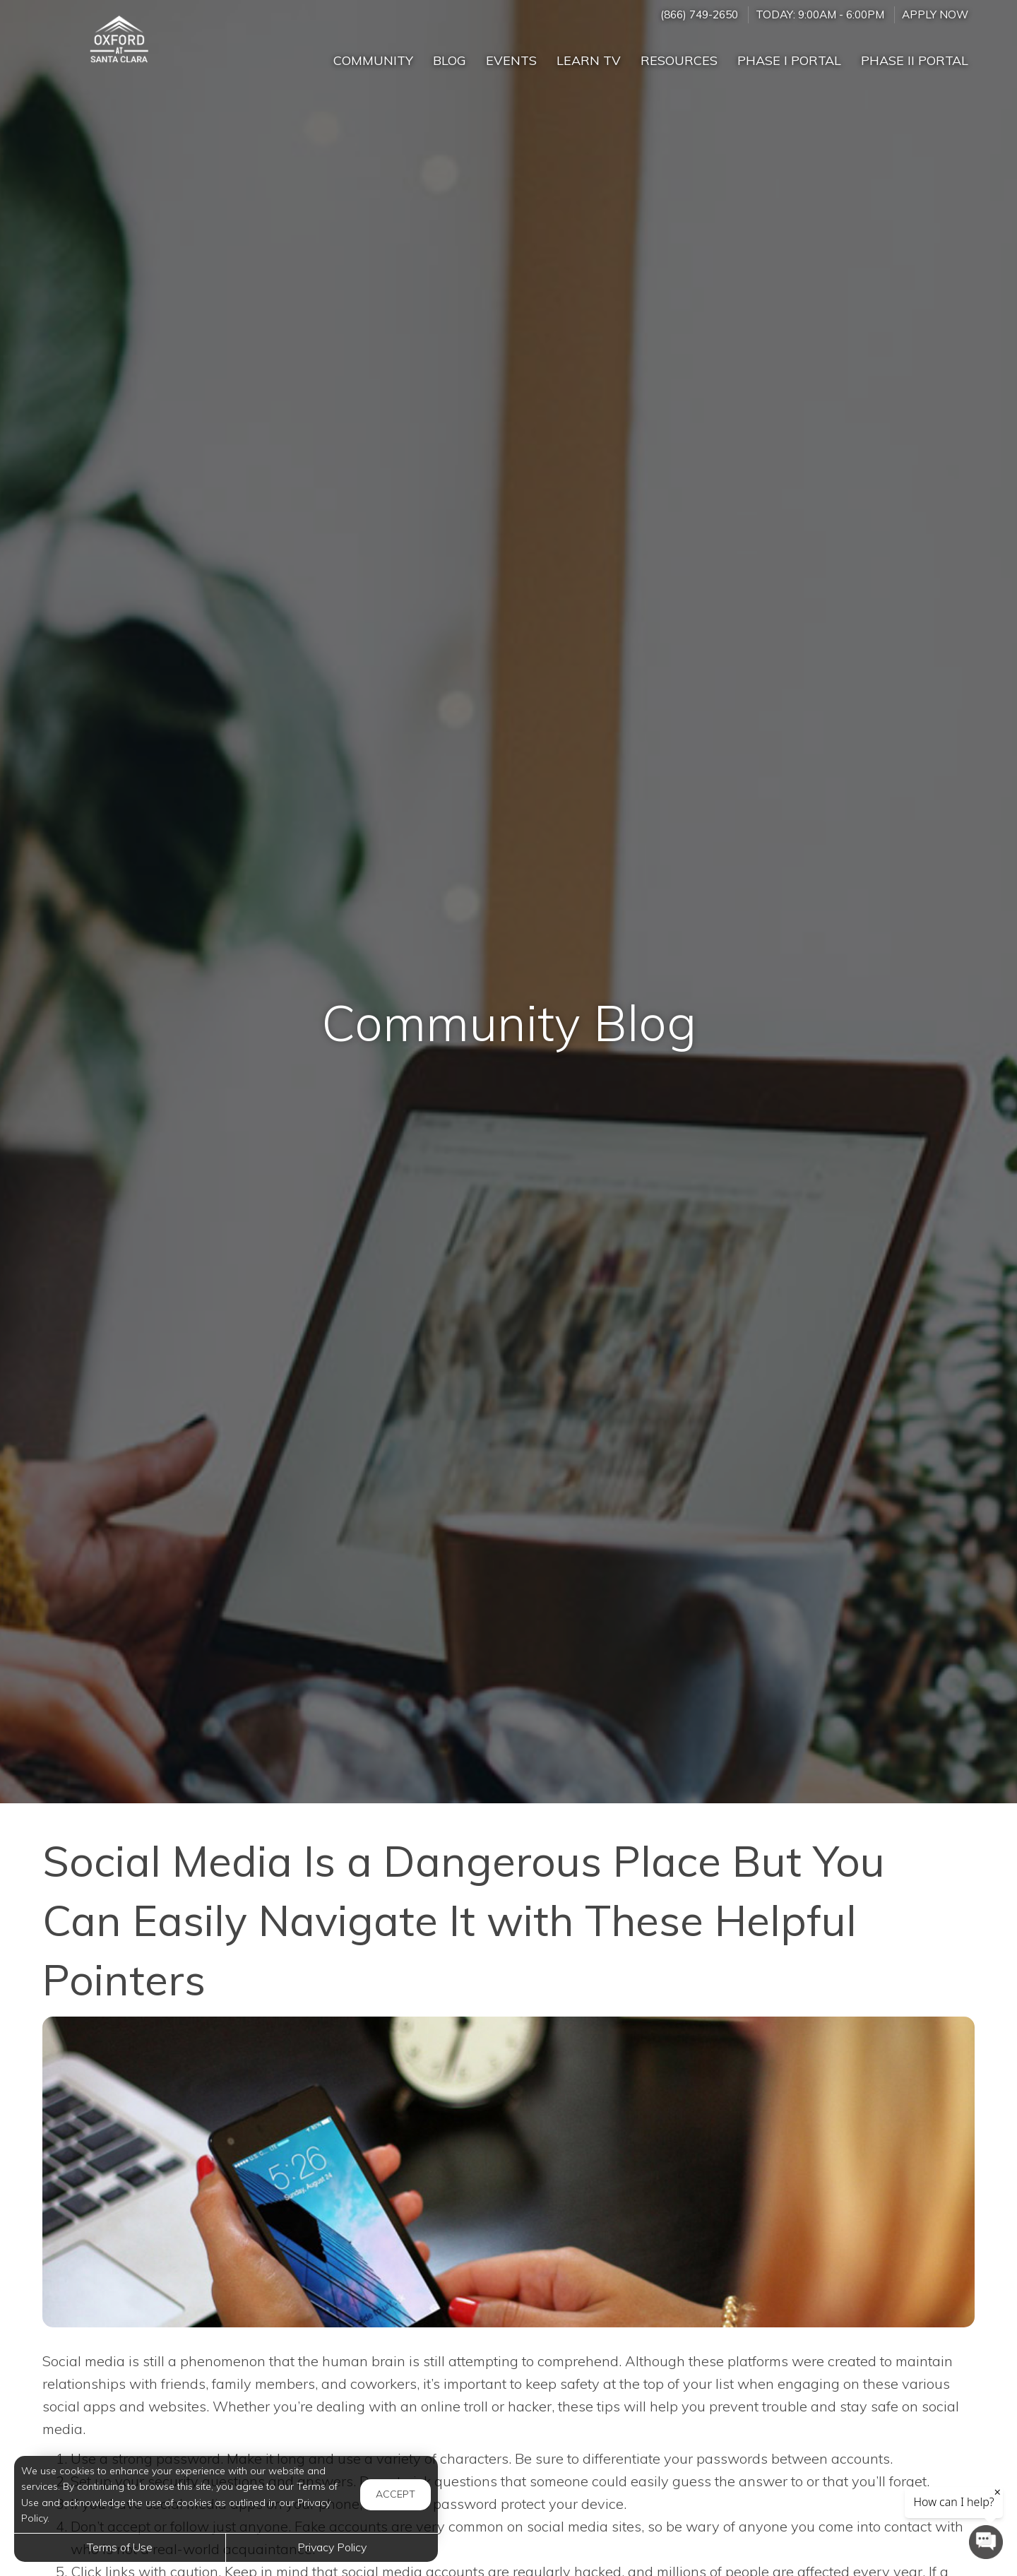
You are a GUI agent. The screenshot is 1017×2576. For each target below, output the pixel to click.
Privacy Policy (332, 2547)
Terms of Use (120, 2547)
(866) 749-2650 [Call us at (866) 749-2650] (699, 14)
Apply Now (935, 14)
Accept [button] (395, 2494)
